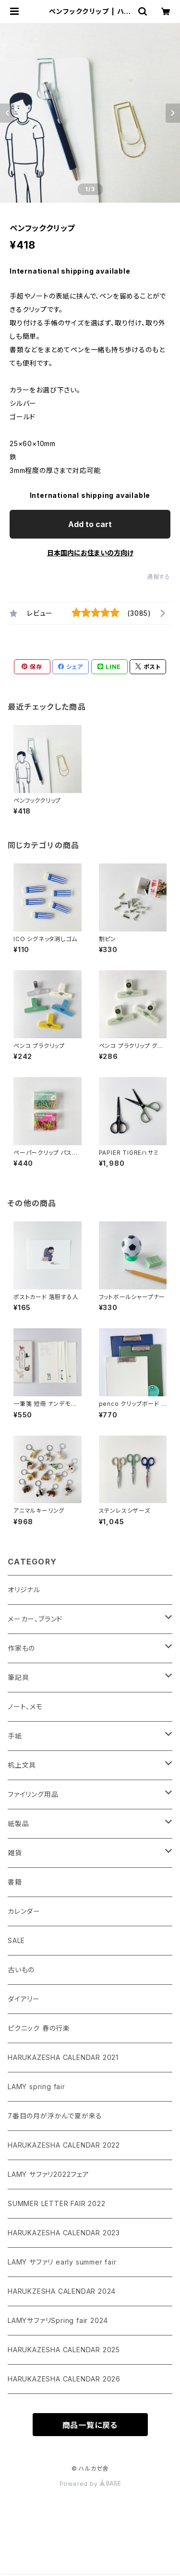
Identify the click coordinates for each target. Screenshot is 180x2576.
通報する (158, 576)
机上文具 (22, 1765)
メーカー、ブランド (35, 1619)
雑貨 (15, 1853)
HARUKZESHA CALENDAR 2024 (62, 2291)
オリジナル (24, 1590)
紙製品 (18, 1823)
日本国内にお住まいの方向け (90, 553)
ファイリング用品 (33, 1794)
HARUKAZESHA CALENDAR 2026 (64, 2379)
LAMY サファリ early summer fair (62, 2262)
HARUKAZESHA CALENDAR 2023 (64, 2233)
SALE (16, 1940)
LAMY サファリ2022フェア (48, 2174)
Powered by (90, 2483)
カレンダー (24, 1911)
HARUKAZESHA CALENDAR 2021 (63, 2057)
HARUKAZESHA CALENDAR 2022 (64, 2145)
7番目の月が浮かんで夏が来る (55, 2116)
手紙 (15, 1736)
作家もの (21, 1648)
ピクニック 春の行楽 (39, 2028)
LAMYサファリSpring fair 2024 (58, 2320)
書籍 (15, 1882)
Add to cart (90, 524)
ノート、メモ (25, 1706)
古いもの (21, 1970)
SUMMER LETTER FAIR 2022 (56, 2203)
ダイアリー (24, 1999)
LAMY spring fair (36, 2086)
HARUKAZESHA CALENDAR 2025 (64, 2350)
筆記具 (18, 1677)
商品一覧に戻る (90, 2425)
